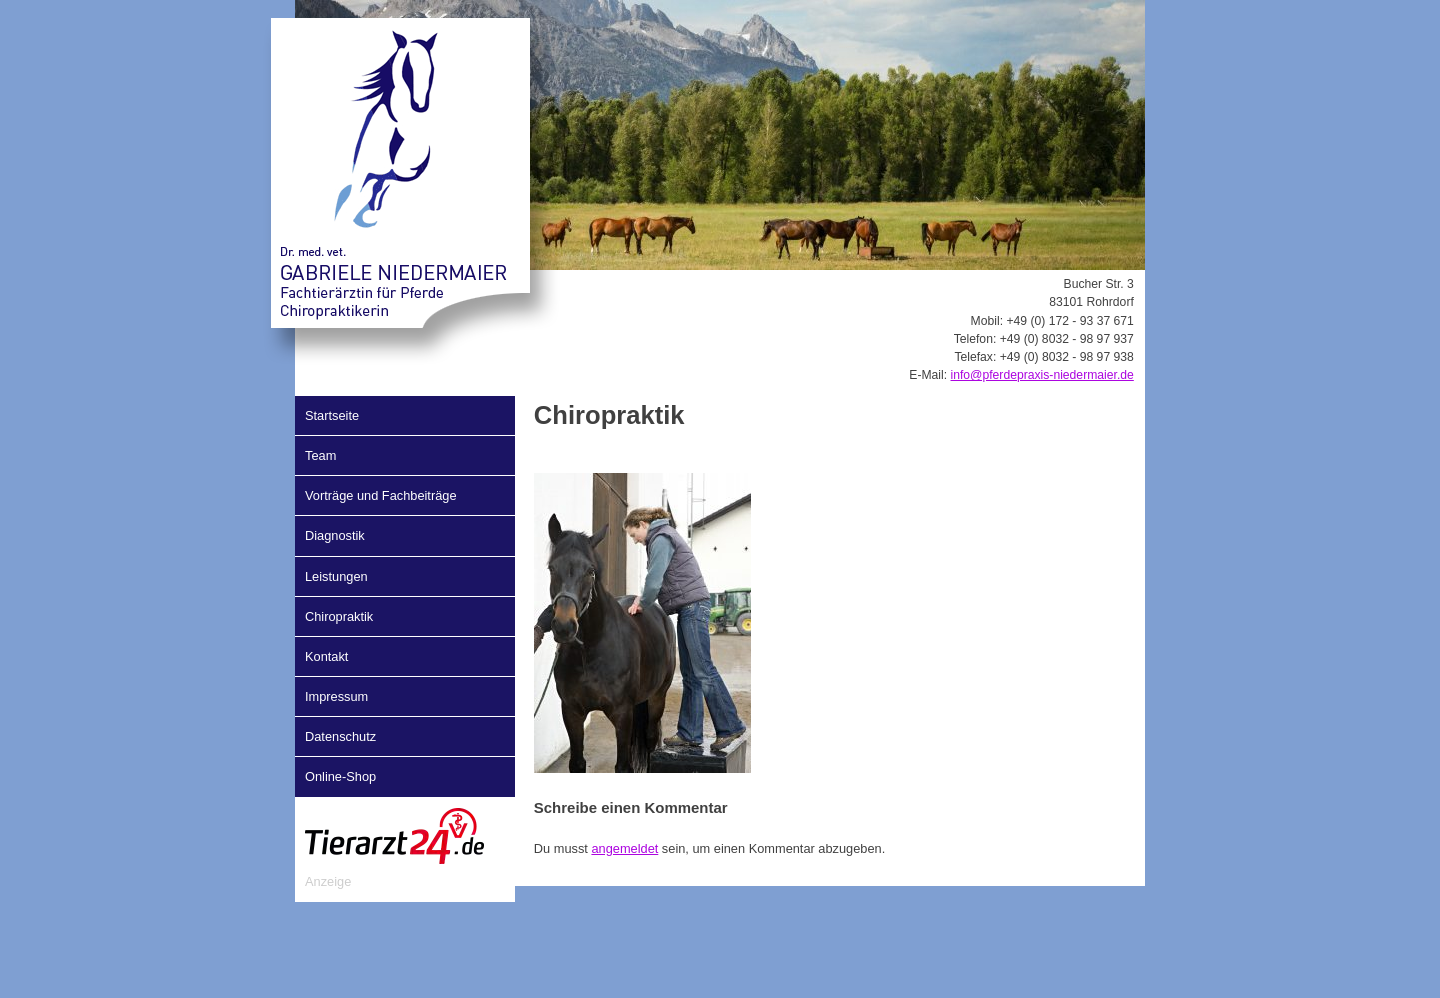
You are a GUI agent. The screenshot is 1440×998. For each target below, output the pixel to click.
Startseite (332, 415)
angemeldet (624, 848)
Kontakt (326, 656)
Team (320, 455)
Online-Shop (340, 776)
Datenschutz (340, 736)
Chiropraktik (339, 616)
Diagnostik (335, 535)
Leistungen (336, 576)
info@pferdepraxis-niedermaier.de (1042, 375)
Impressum (336, 696)
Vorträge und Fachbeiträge (381, 495)
